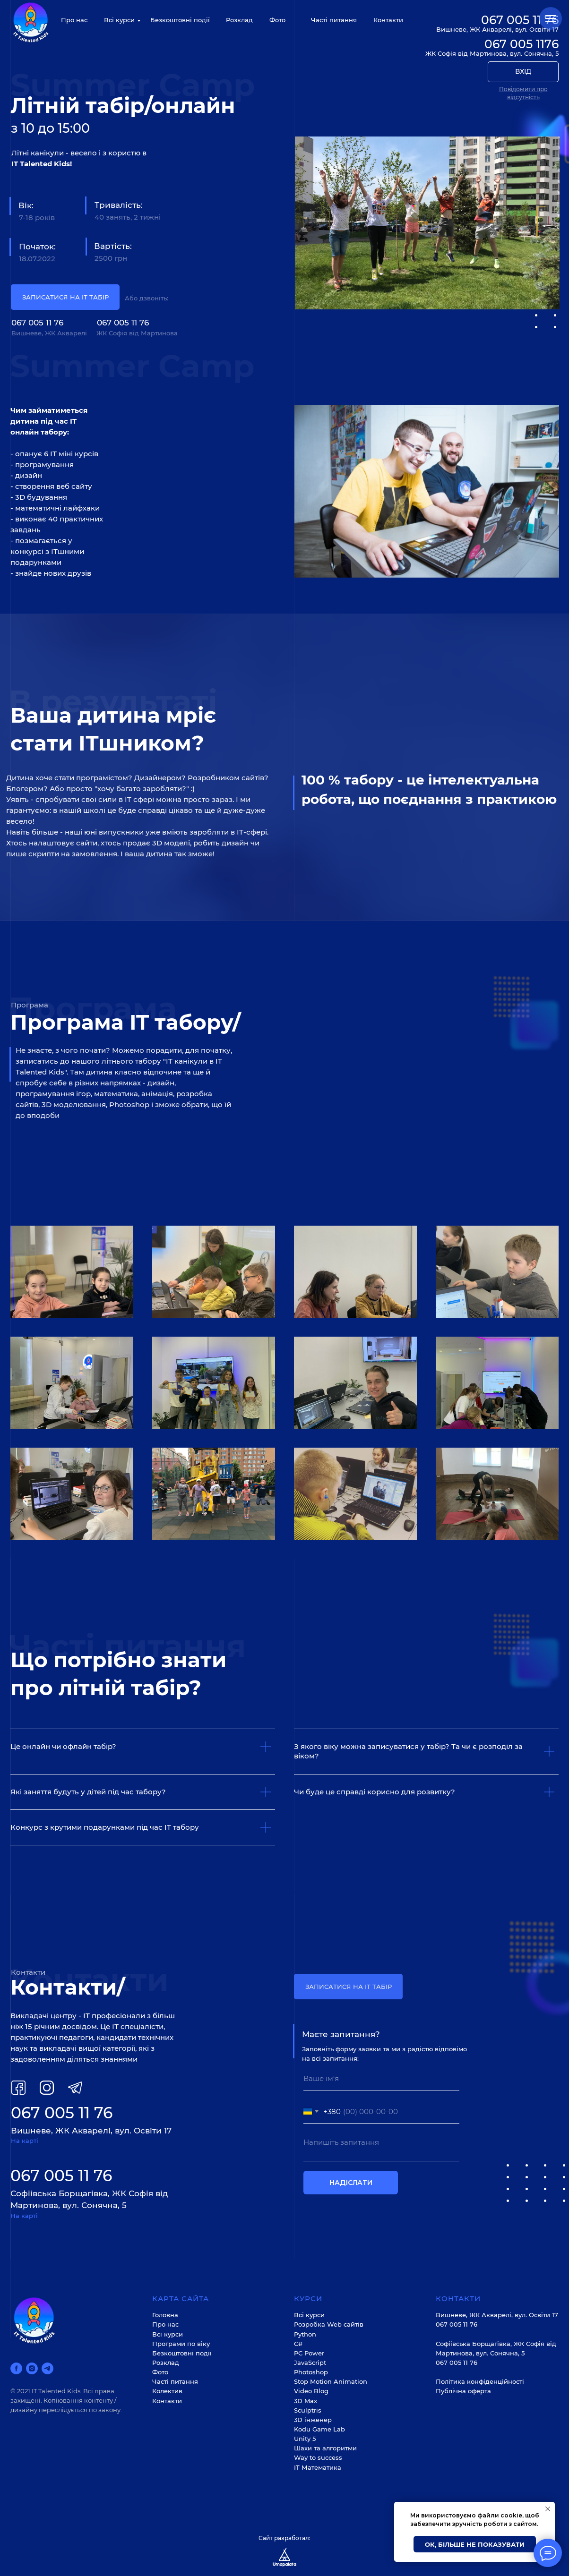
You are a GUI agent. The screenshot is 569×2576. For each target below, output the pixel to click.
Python (305, 2334)
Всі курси (119, 20)
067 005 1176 (521, 44)
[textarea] (381, 2147)
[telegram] (47, 2368)
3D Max (305, 2401)
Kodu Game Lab (319, 2429)
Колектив (167, 2391)
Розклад (239, 20)
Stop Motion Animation (330, 2381)
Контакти (388, 20)
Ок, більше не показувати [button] (475, 2544)
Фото (277, 20)
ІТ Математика (317, 2467)
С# (298, 2343)
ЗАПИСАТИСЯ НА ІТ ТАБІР (65, 297)
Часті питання (334, 20)
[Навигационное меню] (550, 18)
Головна (165, 2315)
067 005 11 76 (37, 322)
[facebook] (16, 2368)
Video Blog (311, 2391)
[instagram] (32, 2368)
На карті (24, 2140)
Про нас (74, 20)
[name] (381, 2078)
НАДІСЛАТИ (350, 2182)
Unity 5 (305, 2438)
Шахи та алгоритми (325, 2448)
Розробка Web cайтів (328, 2324)
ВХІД (523, 71)
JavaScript (310, 2362)
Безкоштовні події (180, 20)
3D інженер (313, 2419)
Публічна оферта (463, 2391)
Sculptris (307, 2410)
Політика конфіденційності (480, 2381)
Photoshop (311, 2372)
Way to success (318, 2457)
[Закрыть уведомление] (547, 2509)
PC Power (309, 2353)
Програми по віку (181, 2343)
